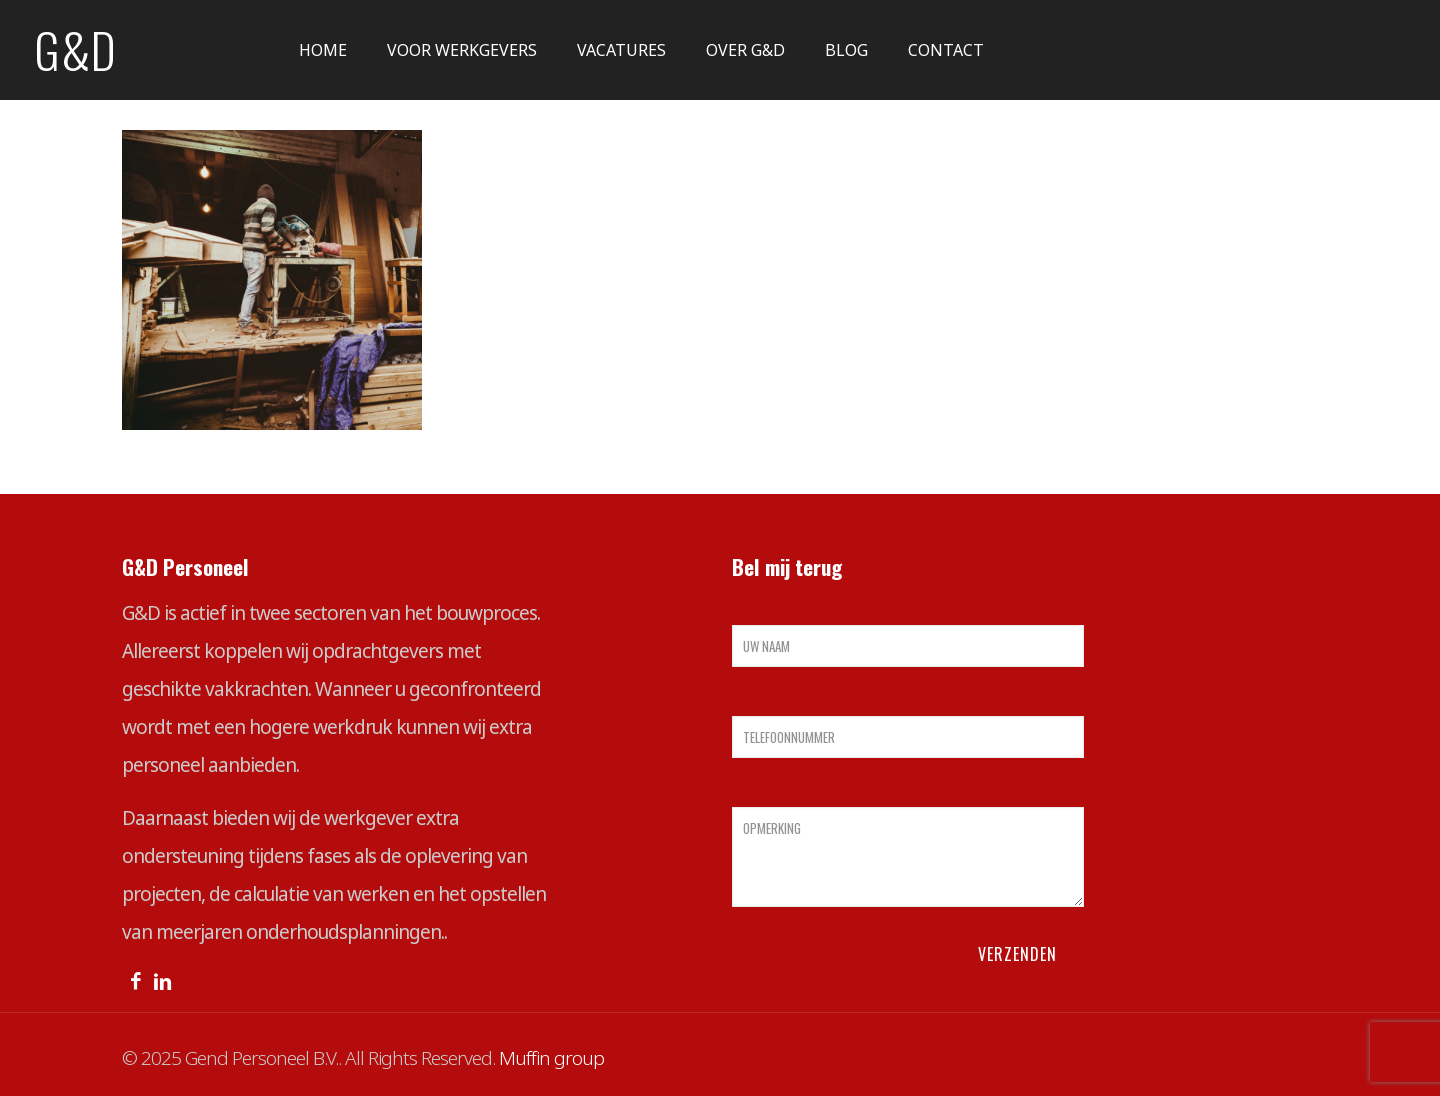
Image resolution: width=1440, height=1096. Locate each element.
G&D (75, 49)
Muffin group (551, 1058)
